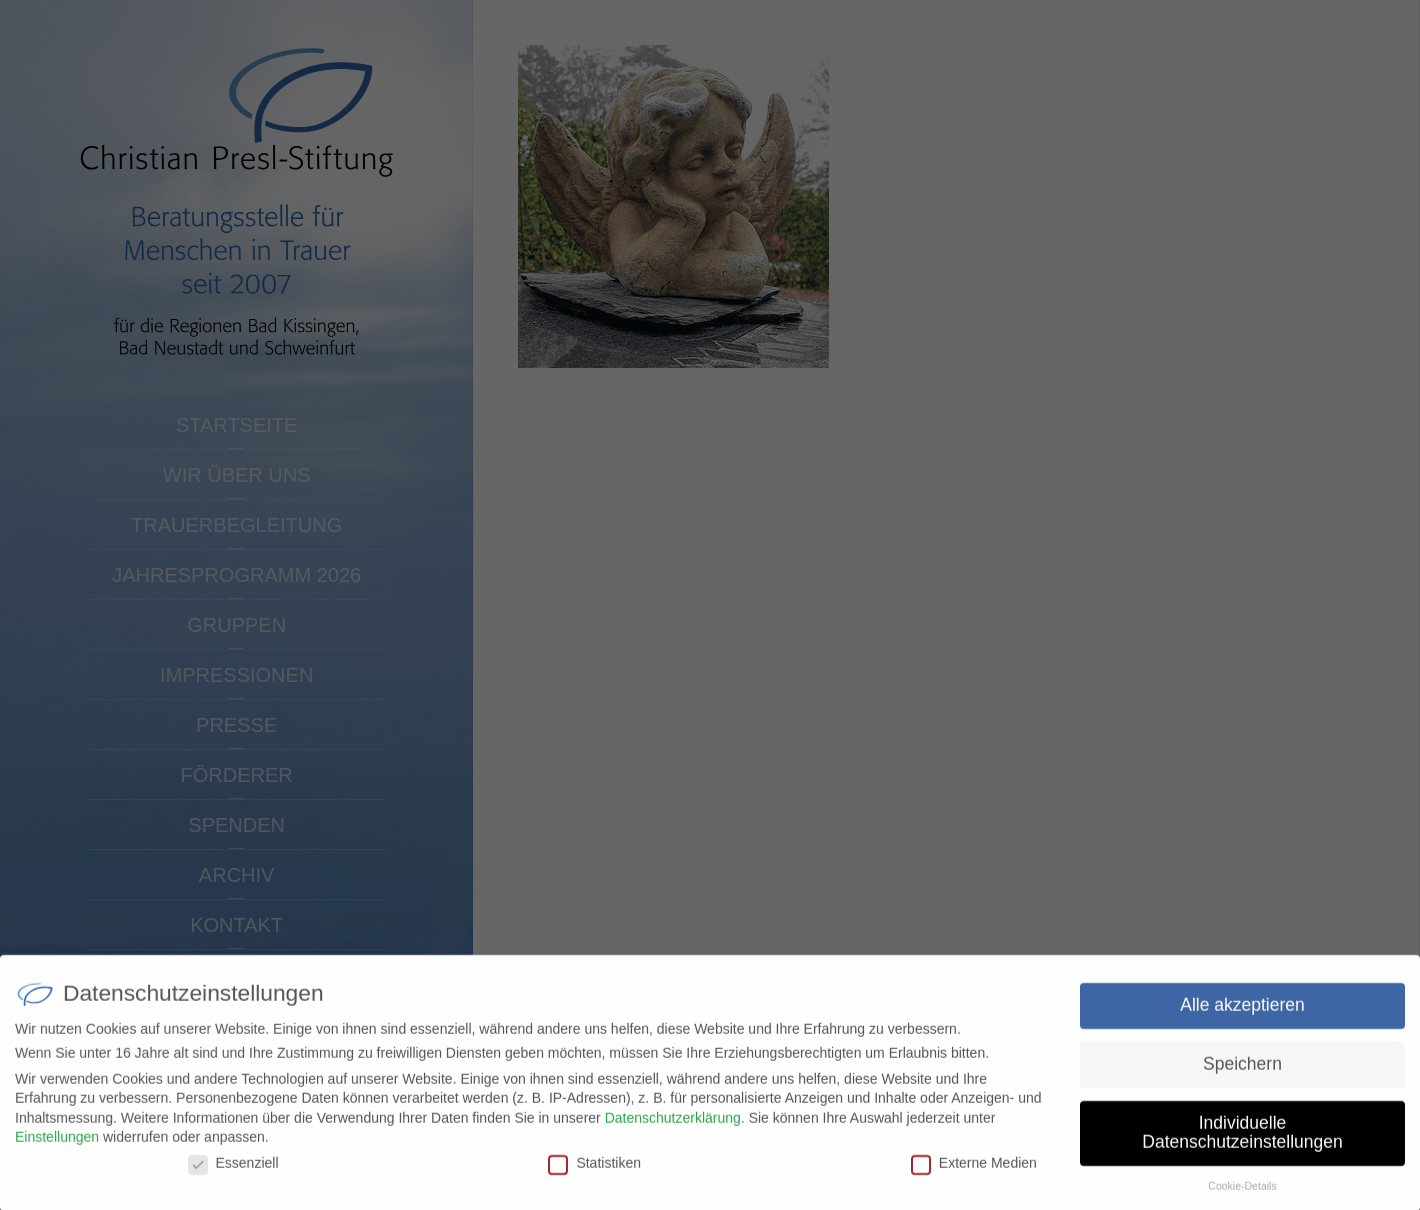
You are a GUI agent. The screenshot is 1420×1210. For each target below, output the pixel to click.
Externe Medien (974, 1172)
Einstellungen (57, 1146)
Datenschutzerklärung (673, 1127)
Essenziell (233, 1172)
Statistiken (594, 1172)
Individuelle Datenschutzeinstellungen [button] (1242, 1142)
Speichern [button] (1242, 1073)
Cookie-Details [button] (1242, 1195)
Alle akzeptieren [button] (1242, 1014)
